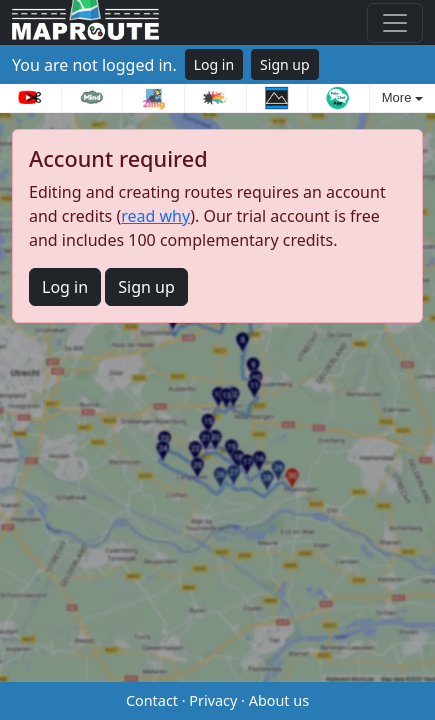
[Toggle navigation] (395, 23)
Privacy (213, 700)
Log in (214, 64)
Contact (152, 700)
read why (155, 216)
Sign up (284, 64)
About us (279, 700)
